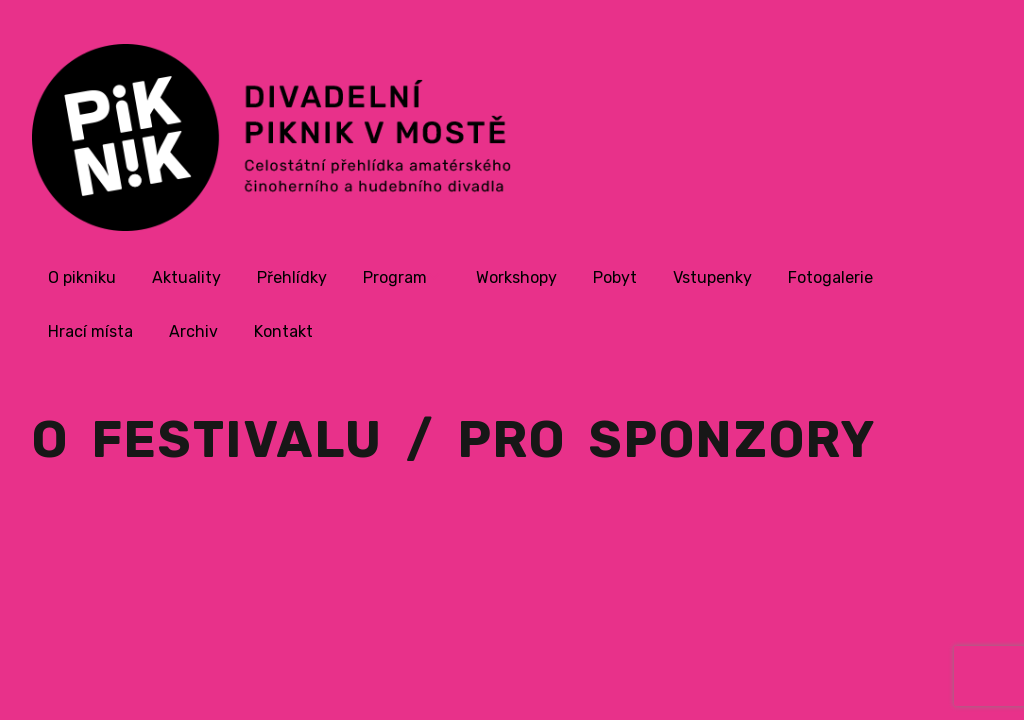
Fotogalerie (830, 277)
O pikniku (82, 277)
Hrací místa (90, 331)
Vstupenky (712, 277)
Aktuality (186, 277)
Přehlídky (292, 277)
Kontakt (283, 331)
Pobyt (615, 277)
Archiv (193, 331)
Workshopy (516, 277)
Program (395, 277)
